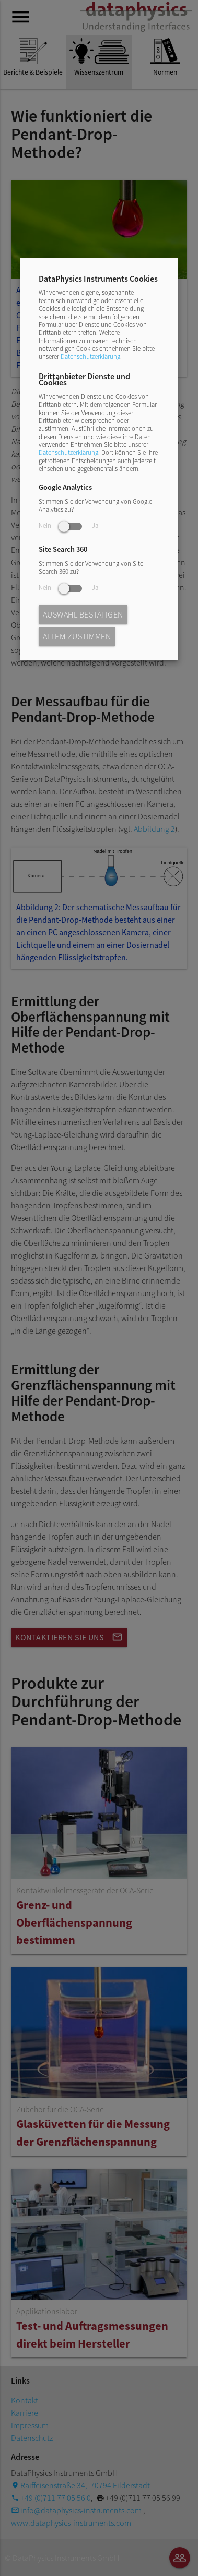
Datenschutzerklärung (90, 356)
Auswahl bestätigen (83, 614)
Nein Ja (68, 525)
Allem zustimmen (77, 636)
